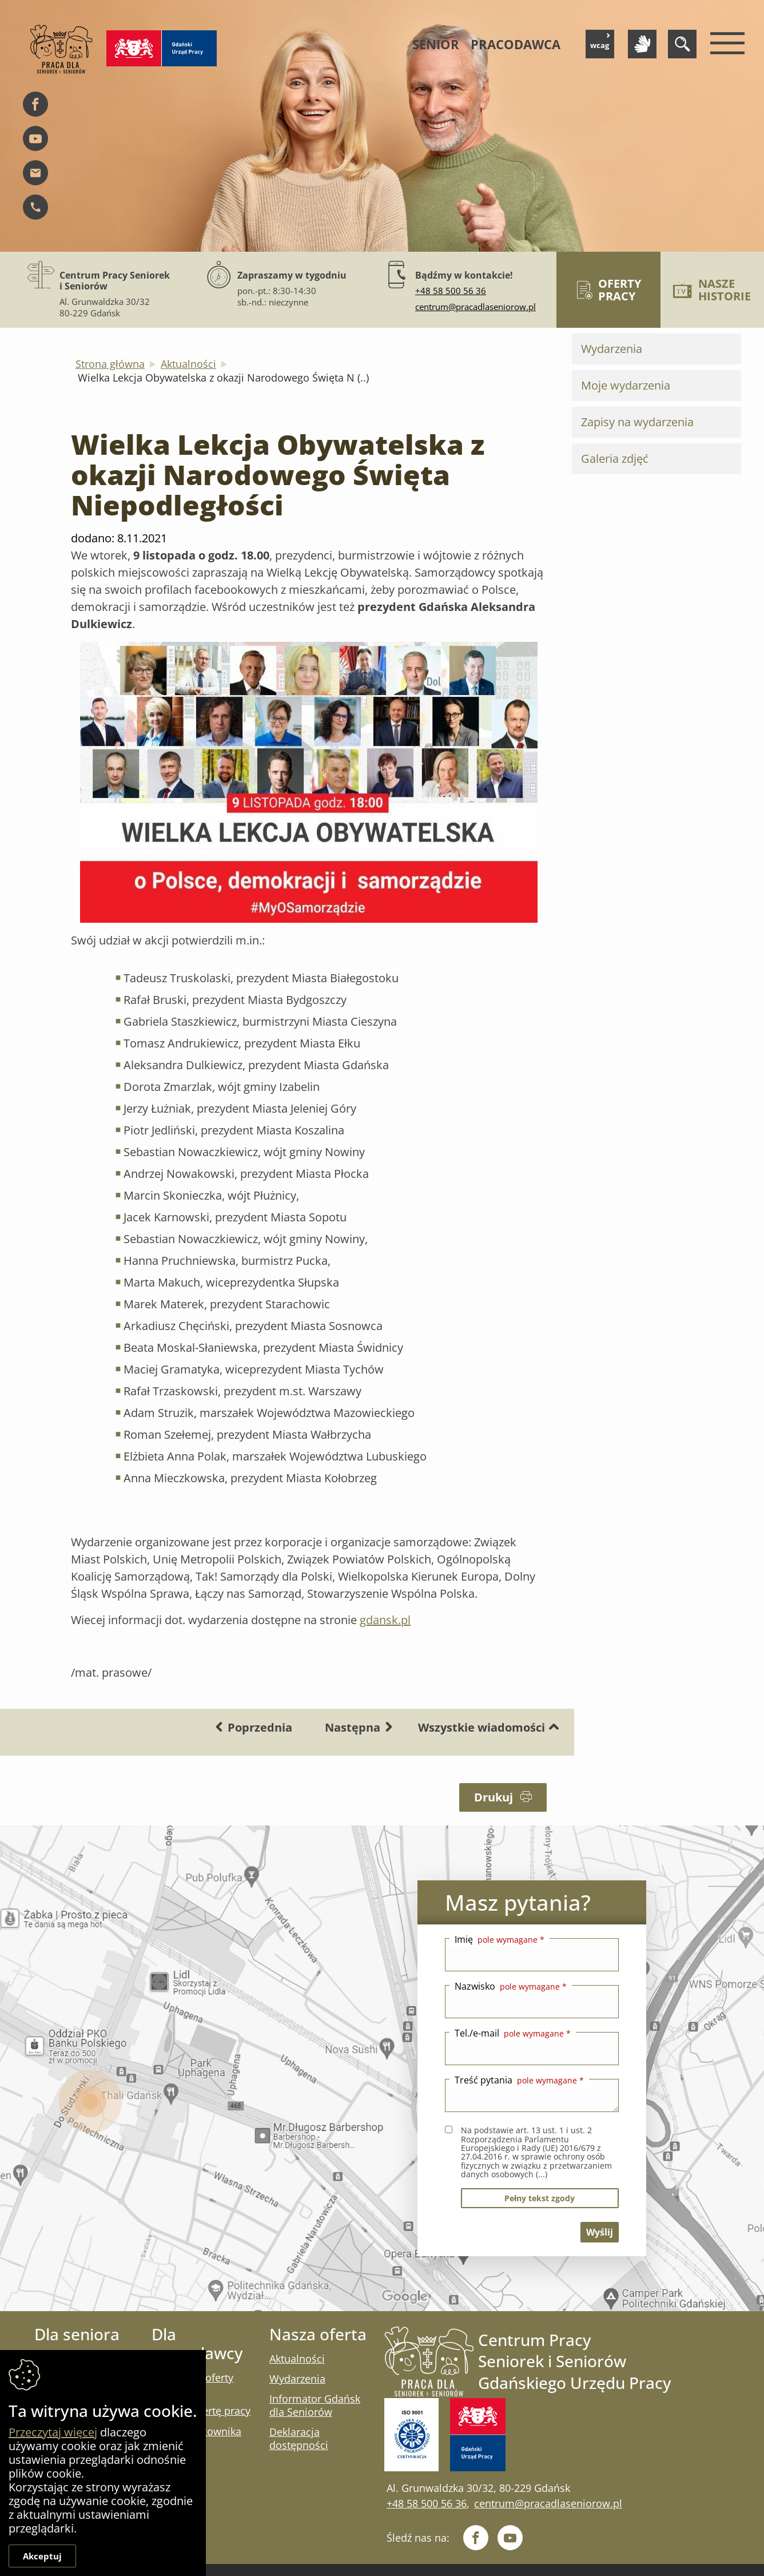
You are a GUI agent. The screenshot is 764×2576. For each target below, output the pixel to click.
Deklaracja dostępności (298, 2438)
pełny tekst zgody (539, 2198)
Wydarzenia (611, 348)
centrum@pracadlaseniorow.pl (475, 306)
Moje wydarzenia (625, 385)
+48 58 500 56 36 (450, 290)
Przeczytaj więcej (53, 2432)
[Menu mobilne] (724, 44)
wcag (600, 41)
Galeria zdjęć (614, 458)
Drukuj (503, 1797)
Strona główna (110, 364)
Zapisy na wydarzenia (637, 422)
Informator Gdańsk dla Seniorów (314, 2405)
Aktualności (188, 364)
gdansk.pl (385, 1620)
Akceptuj (42, 2556)
